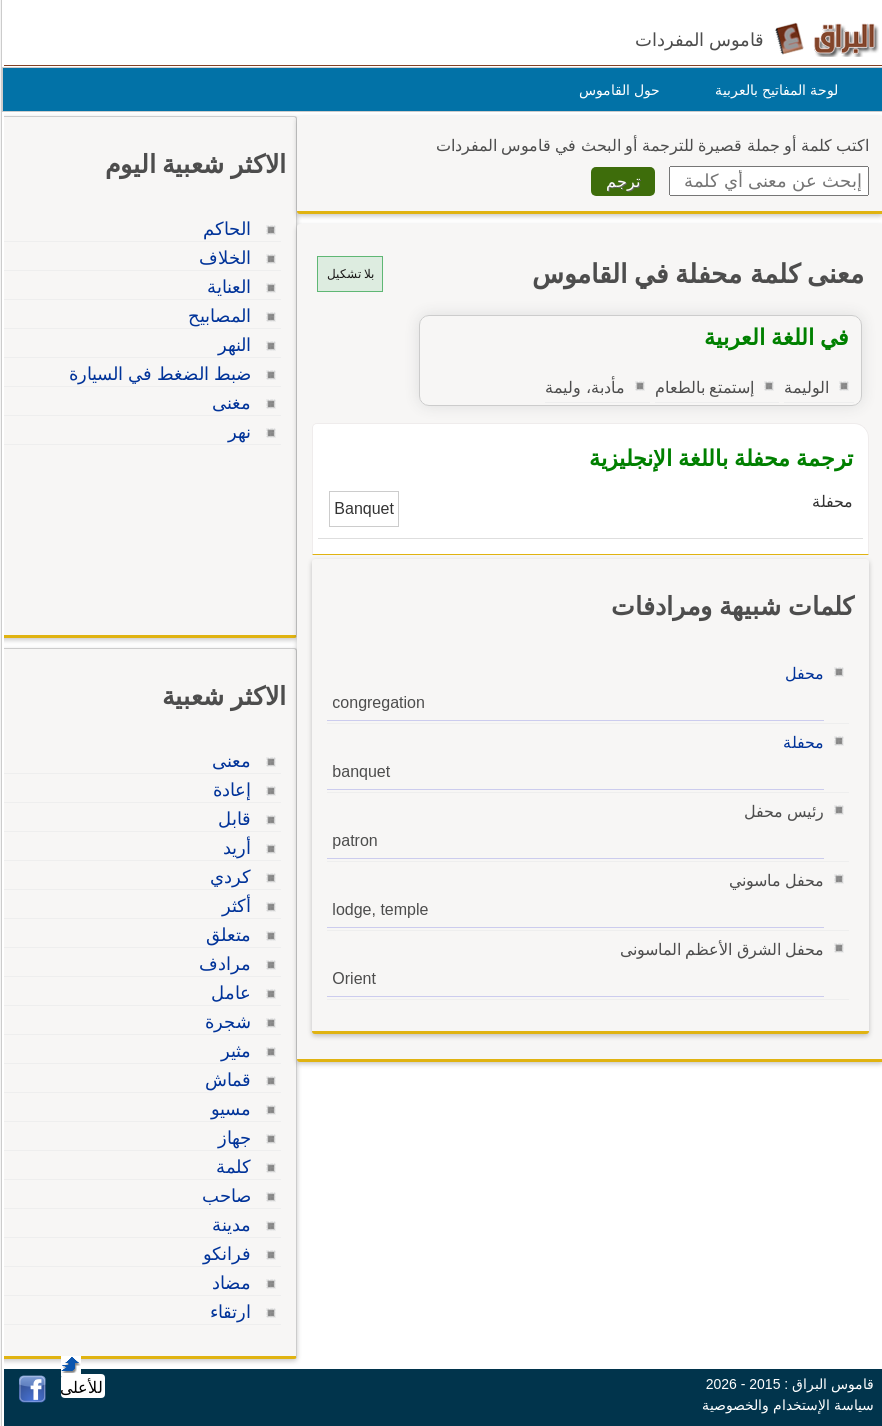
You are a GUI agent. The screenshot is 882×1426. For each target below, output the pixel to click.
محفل (801, 673)
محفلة (800, 742)
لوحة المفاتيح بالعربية (773, 90)
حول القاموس (616, 90)
